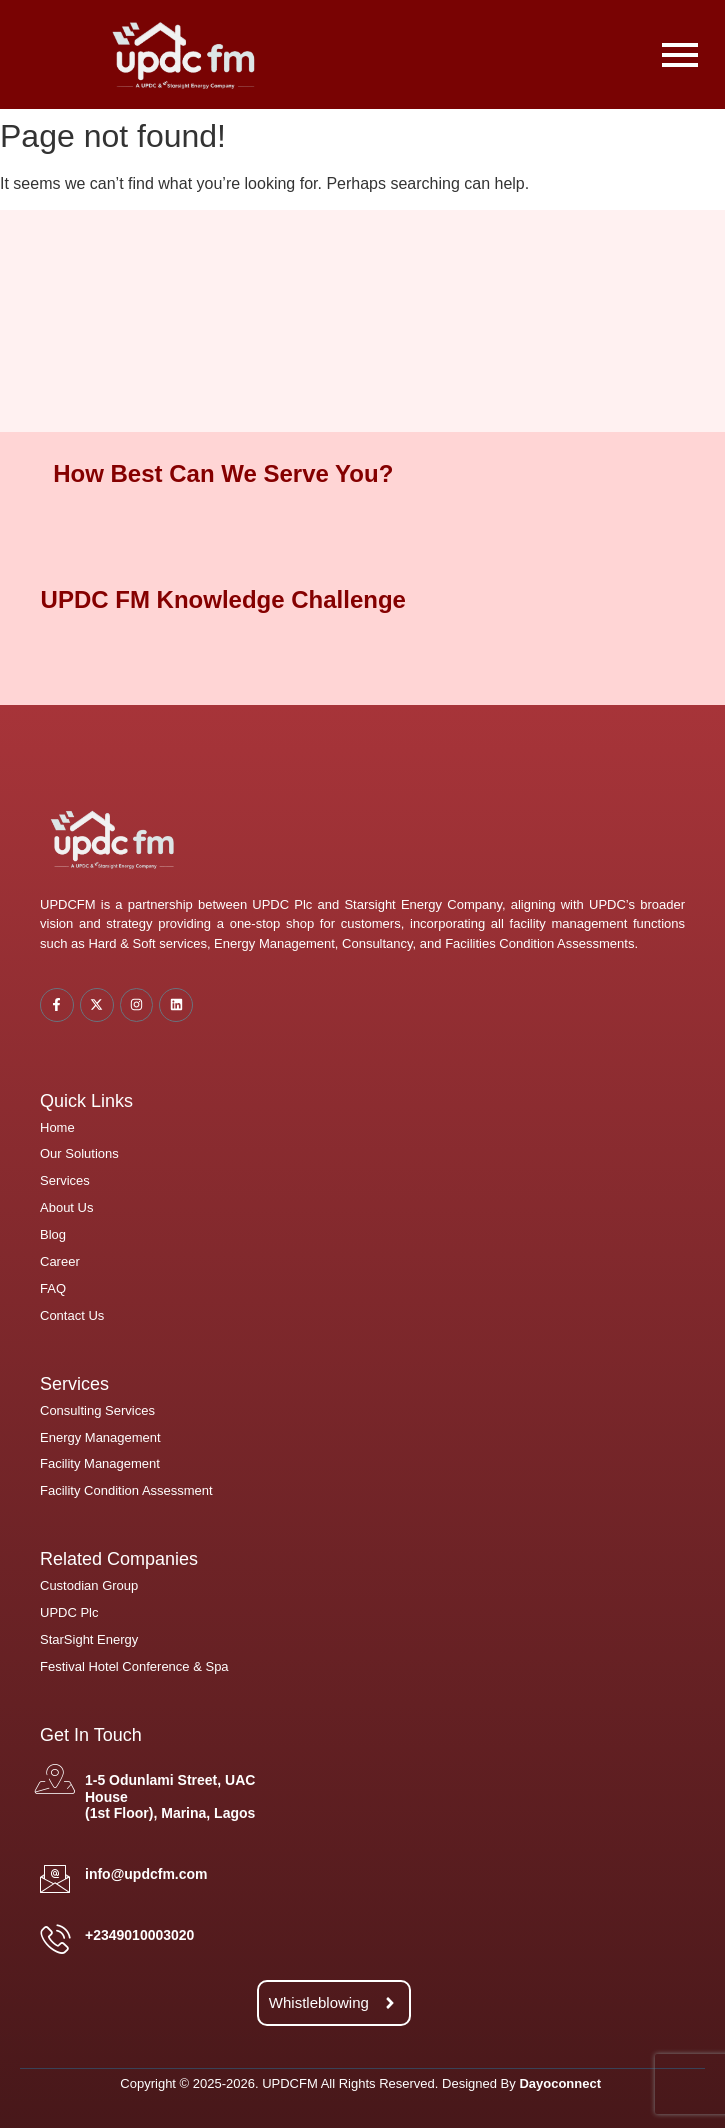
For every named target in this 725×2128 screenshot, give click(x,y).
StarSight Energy (89, 1639)
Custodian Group (89, 1585)
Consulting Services (97, 1410)
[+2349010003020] (55, 1939)
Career (60, 1261)
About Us (66, 1207)
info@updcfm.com (146, 1874)
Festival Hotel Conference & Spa (134, 1666)
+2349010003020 (139, 1935)
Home (57, 1127)
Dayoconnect (560, 2083)
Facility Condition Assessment (126, 1490)
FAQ (53, 1288)
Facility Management (100, 1463)
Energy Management (100, 1437)
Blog (53, 1234)
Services (65, 1180)
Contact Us (72, 1315)
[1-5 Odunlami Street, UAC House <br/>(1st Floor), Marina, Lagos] (55, 1779)
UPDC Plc (69, 1612)
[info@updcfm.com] (55, 1879)
